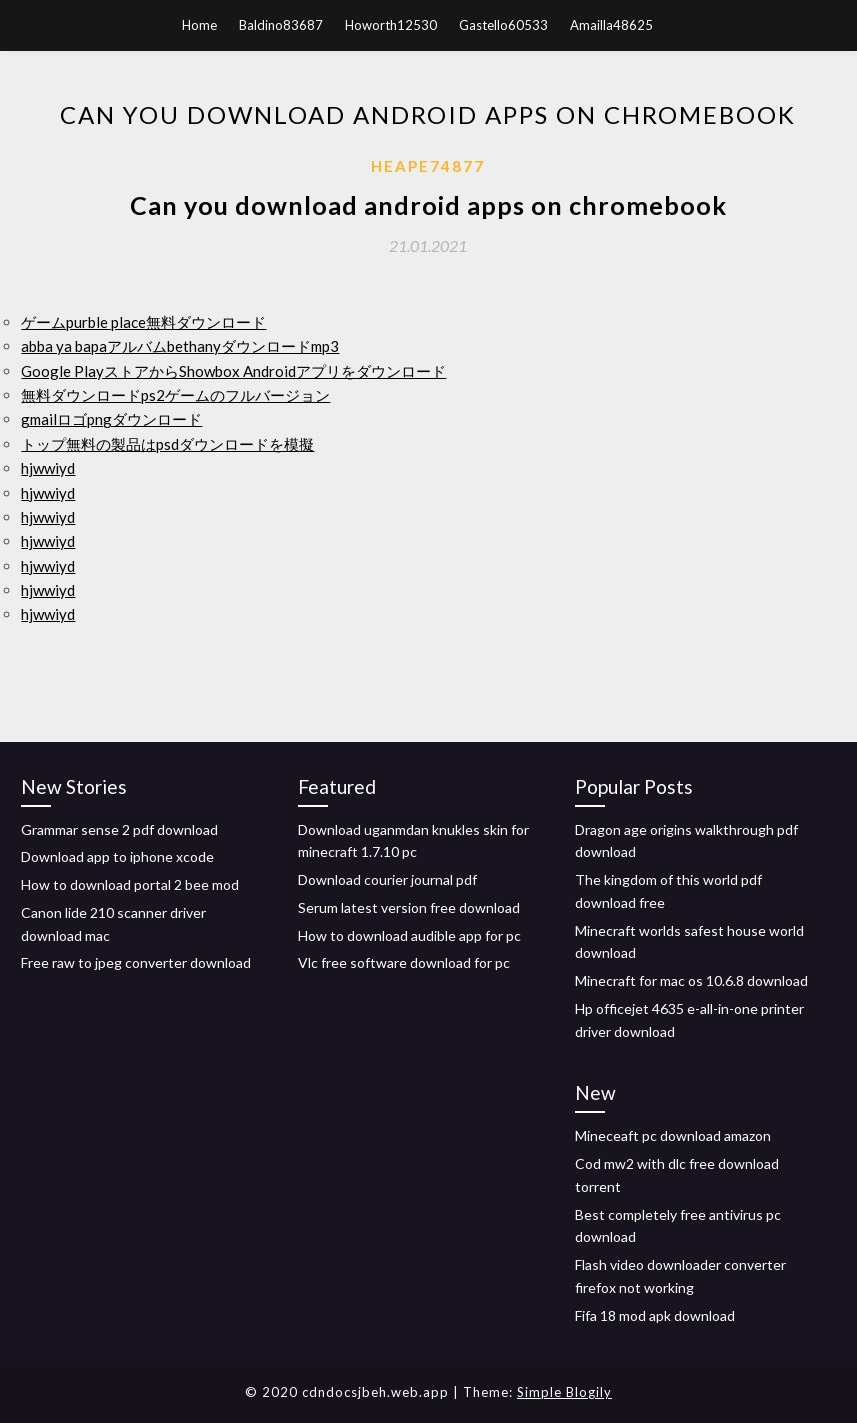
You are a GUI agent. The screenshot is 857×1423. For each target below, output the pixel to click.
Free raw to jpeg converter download (136, 962)
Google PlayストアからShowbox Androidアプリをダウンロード (233, 371)
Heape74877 (428, 166)
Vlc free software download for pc (404, 962)
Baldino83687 (281, 25)
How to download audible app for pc (409, 935)
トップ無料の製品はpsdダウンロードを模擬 (167, 444)
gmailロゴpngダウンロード (111, 419)
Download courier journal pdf (387, 879)
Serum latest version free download (409, 907)
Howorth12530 (391, 25)
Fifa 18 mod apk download (655, 1315)
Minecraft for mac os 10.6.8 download (691, 980)
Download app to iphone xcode (117, 856)
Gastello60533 (503, 25)
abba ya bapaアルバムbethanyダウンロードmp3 (180, 346)
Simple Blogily (564, 1392)
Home (199, 25)
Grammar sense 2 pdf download (119, 829)
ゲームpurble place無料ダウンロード (143, 322)
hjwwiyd (48, 468)
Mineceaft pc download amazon (673, 1135)
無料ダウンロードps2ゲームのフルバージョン (175, 395)
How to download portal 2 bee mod (130, 884)
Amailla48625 (611, 25)
